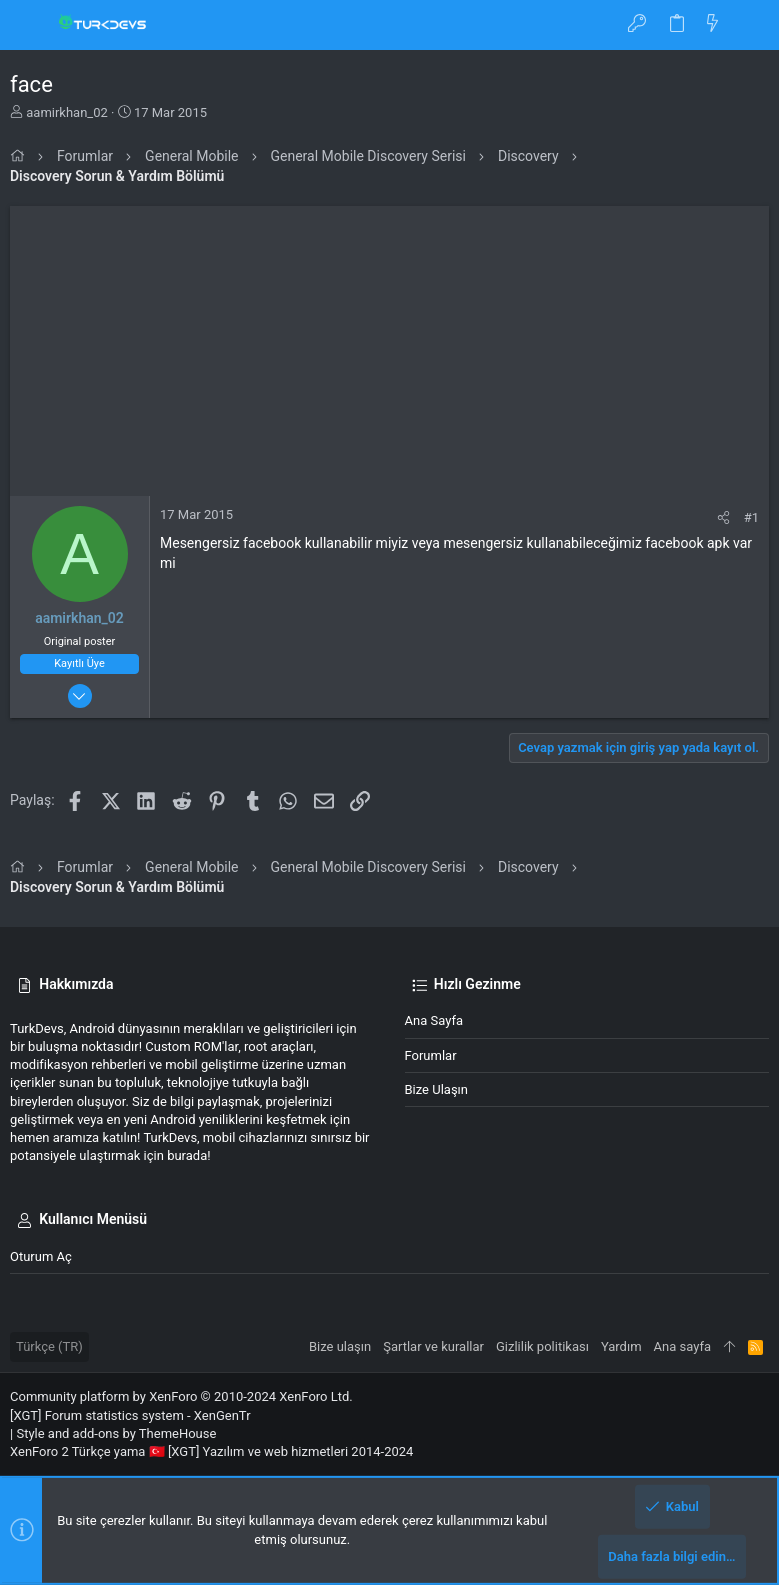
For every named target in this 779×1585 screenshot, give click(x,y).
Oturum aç (41, 1256)
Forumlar (431, 1055)
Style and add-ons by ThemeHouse (116, 1433)
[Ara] (749, 25)
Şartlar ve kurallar (433, 1346)
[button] (30, 25)
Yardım (621, 1346)
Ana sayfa (434, 1020)
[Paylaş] (723, 517)
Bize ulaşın (437, 1089)
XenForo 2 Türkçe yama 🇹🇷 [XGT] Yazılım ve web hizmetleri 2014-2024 (211, 1451)
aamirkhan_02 (67, 112)
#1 (751, 517)
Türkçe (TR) (49, 1346)
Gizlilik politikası (542, 1346)
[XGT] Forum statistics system (130, 1415)
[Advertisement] (389, 346)
